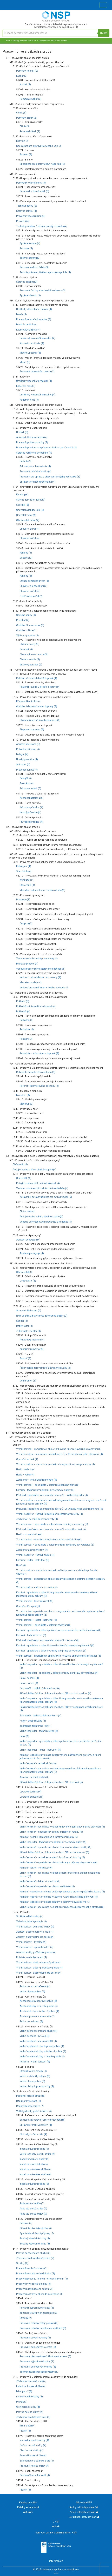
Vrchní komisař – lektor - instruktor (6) (36, 1620)
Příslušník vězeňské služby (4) (36, 2228)
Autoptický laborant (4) (28, 1310)
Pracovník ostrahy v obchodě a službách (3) (39, 2294)
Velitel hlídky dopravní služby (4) (37, 2086)
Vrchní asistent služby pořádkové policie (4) (39, 1967)
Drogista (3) (26, 923)
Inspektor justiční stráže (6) (30, 2095)
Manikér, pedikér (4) (26, 324)
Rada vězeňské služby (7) (33, 2213)
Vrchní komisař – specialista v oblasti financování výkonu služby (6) (52, 1524)
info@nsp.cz (56, 2561)
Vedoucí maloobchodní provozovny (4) (37, 958)
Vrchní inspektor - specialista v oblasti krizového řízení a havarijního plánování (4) (59, 1454)
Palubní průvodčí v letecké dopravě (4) (36, 678)
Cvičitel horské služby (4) (29, 2396)
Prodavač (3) (23, 899)
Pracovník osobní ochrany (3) (31, 2268)
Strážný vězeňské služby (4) (35, 2238)
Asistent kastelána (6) (28, 744)
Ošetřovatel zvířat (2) (27, 520)
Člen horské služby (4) (28, 2406)
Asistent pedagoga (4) (28, 1239)
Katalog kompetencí (28, 2507)
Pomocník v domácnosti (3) (31, 182)
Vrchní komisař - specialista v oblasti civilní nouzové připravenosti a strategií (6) (58, 1655)
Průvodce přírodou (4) (28, 749)
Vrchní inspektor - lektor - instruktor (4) (37, 1587)
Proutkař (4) (22, 620)
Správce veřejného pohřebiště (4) (34, 452)
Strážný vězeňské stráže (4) (35, 2243)
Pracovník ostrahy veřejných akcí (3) (35, 2273)
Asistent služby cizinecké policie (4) (35, 1937)
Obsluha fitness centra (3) (30, 625)
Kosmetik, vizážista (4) (28, 329)
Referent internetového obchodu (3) (35, 1072)
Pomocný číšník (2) (26, 117)
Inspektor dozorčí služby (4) (34, 2159)
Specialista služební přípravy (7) (37, 2233)
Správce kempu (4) (26, 211)
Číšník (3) (21, 112)
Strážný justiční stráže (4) (33, 2134)
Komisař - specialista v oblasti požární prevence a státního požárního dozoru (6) (58, 1630)
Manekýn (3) (23, 1095)
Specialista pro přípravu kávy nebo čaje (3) (39, 146)
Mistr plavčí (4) (24, 2391)
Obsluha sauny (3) (26, 615)
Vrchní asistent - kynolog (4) (31, 1942)
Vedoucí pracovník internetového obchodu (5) (40, 968)
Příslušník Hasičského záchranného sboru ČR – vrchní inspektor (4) (52, 1495)
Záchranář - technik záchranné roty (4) (37, 1519)
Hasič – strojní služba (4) (29, 1534)
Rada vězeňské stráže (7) (30, 2106)
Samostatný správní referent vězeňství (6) (42, 2119)
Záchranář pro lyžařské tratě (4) (33, 2417)
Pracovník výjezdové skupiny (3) (33, 2283)
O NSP (56, 2521)
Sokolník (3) (22, 504)
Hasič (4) (21, 1565)
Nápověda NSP (84, 2502)
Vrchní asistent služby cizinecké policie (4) (38, 1972)
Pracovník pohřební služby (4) (32, 442)
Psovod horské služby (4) (29, 2412)
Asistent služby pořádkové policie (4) (36, 1952)
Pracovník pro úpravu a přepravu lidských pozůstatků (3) (46, 447)
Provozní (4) (22, 221)
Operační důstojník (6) (28, 1606)
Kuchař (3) (21, 76)
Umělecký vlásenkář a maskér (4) (34, 309)
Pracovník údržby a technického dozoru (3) (42, 290)
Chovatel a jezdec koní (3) (30, 510)
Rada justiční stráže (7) (28, 2101)
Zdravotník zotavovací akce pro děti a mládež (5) (46, 1197)
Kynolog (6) (22, 494)
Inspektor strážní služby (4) (34, 2164)
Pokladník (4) (23, 1011)
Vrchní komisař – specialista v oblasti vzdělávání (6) (43, 1625)
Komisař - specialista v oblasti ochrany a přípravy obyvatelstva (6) (51, 1650)
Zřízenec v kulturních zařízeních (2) (35, 2258)
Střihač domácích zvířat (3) (30, 499)
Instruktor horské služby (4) (30, 2386)
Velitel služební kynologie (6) (31, 1921)
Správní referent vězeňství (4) (36, 2124)
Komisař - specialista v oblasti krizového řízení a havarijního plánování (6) (55, 1645)
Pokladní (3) (22, 1001)
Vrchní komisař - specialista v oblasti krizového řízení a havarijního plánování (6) (58, 1449)
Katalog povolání (28, 2502)
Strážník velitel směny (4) (29, 1916)
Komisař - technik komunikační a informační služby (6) (45, 1490)
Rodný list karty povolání (84, 2507)
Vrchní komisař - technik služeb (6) (34, 1601)
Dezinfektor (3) (24, 1326)
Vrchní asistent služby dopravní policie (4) (38, 1962)
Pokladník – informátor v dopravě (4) (36, 1006)
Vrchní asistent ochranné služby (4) (35, 1926)
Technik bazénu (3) (26, 205)
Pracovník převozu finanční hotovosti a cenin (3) (42, 2278)
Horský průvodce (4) (27, 759)
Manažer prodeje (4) (27, 963)
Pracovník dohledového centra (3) (34, 2289)
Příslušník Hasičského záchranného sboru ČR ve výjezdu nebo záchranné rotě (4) (59, 1508)
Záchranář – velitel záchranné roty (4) (36, 1479)
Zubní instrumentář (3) (28, 1331)
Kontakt (56, 2526)
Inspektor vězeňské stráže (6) (35, 2174)
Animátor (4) (23, 764)
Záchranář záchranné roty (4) (32, 1549)
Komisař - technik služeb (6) (31, 1635)
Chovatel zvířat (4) (26, 515)
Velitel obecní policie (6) (32, 1991)
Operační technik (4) (27, 1459)
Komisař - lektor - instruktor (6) (32, 1560)
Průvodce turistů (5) (27, 769)
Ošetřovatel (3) (24, 1272)
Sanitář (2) (22, 1320)
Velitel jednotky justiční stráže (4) (34, 2111)
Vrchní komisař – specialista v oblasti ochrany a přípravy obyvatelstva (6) (55, 1544)
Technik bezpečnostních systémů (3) (39, 2371)
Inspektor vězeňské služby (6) (35, 2169)
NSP (8, 41)
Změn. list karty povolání (84, 2512)
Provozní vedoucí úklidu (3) (30, 216)
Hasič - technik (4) (25, 1469)
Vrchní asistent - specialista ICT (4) (34, 1947)
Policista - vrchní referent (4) (31, 1957)
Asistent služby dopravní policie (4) (35, 1931)
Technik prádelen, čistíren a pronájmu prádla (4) (41, 226)
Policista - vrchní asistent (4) (35, 2061)
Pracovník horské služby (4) (34, 2465)
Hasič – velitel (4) (25, 1474)
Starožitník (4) (23, 871)
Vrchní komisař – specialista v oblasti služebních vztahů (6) (47, 1484)
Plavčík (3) (21, 2401)
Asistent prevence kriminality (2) (37, 2016)
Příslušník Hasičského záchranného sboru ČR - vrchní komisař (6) (51, 1529)
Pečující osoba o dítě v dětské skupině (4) (34, 1169)
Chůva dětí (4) (20, 1164)
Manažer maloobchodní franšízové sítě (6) (42, 890)
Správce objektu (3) (26, 281)
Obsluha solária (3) (26, 630)
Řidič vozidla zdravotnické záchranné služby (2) (41, 1315)
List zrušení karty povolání (84, 2517)
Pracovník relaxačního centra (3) (33, 319)
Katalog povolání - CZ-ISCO (24, 41)
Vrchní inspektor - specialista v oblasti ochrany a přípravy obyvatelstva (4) (55, 1464)
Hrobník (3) (22, 432)
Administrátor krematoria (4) (31, 437)
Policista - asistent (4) (31, 2021)
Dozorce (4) (26, 2223)
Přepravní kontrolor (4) (28, 701)
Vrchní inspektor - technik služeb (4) (35, 1555)
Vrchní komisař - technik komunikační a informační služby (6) (48, 1539)
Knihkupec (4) (23, 866)
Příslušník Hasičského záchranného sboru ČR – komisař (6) (47, 1640)
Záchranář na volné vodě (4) (31, 2381)
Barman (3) (22, 140)
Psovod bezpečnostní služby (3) (33, 2253)
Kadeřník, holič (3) (25, 386)
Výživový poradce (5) (27, 635)
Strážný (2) (22, 2263)
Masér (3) (21, 314)
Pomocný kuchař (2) (27, 70)
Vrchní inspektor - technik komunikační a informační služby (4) (49, 1514)
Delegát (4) (22, 754)
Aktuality (28, 2512)
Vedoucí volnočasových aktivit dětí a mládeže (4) (42, 1188)
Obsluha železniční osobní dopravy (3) (36, 706)
